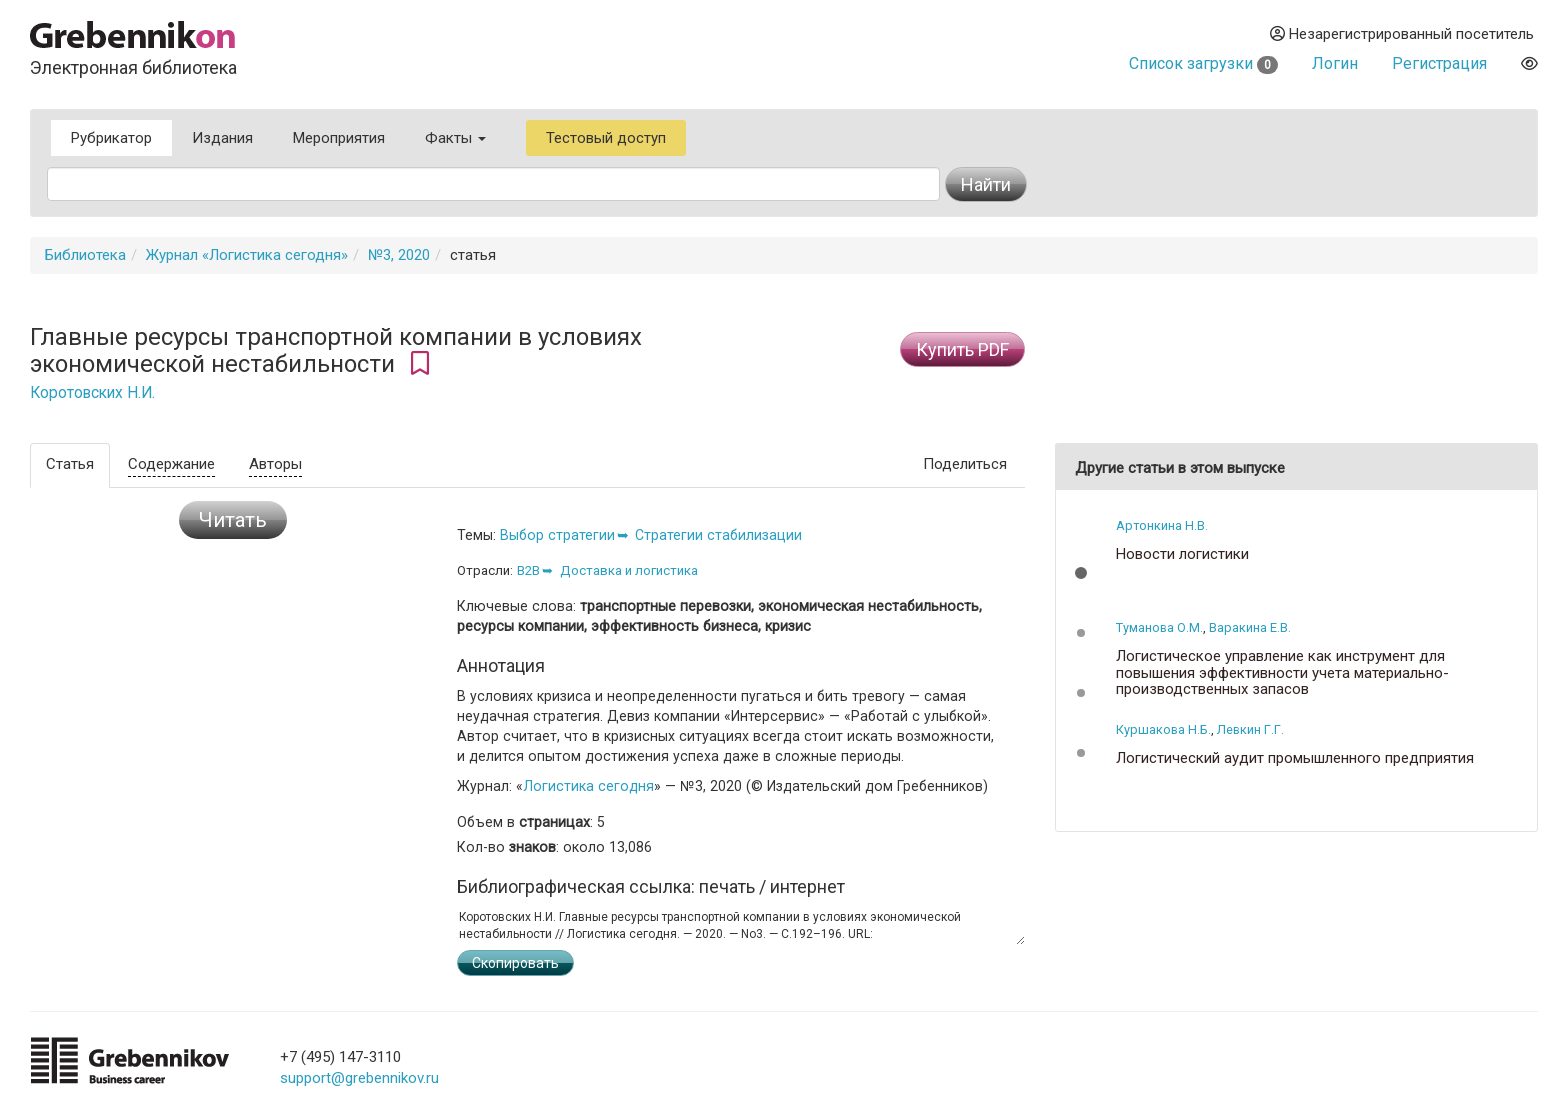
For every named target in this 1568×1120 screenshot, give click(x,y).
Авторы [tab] (275, 464)
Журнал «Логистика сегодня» (247, 255)
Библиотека (85, 255)
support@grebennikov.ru (359, 1078)
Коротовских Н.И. (92, 393)
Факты (455, 138)
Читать (233, 520)
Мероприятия (339, 138)
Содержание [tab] (171, 464)
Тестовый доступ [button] (606, 138)
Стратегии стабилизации (718, 535)
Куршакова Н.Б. (1163, 729)
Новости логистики (1182, 554)
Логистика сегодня (588, 786)
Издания (222, 138)
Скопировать (515, 963)
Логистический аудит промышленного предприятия (1295, 758)
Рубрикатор (111, 138)
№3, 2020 (399, 255)
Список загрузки (1203, 63)
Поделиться (965, 464)
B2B (528, 570)
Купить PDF (962, 349)
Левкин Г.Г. (1250, 729)
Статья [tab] (70, 464)
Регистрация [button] (1439, 63)
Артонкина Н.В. (1162, 525)
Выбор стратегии (557, 535)
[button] (1081, 573)
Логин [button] (1335, 63)
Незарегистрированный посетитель (1402, 34)
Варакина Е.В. (1250, 627)
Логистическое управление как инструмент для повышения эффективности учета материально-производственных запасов (1282, 673)
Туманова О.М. (1159, 627)
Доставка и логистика (629, 570)
